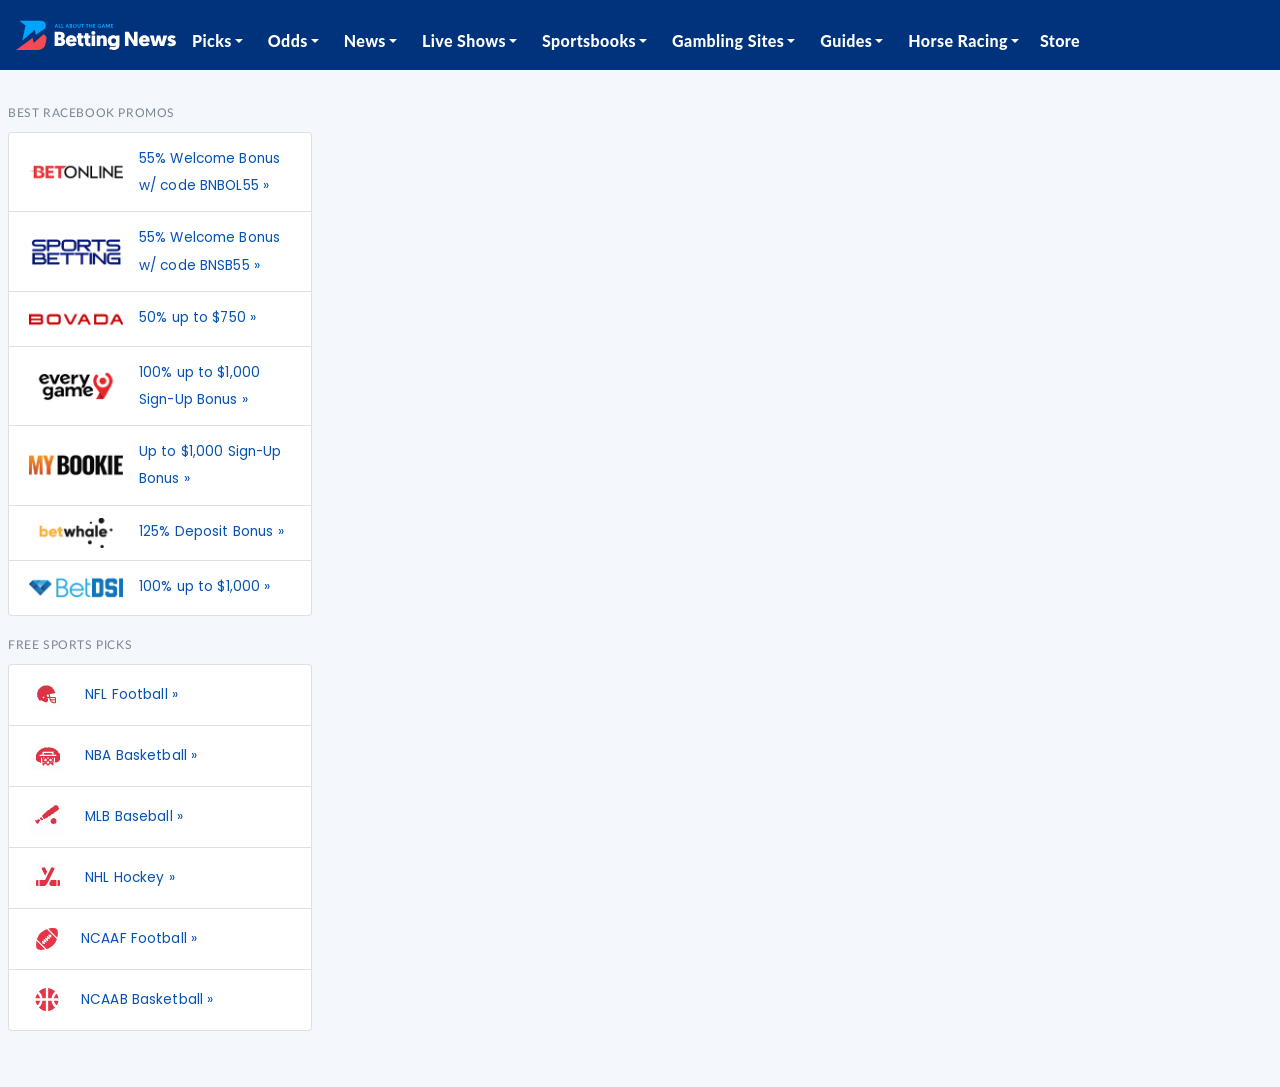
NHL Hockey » (102, 878)
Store (1060, 40)
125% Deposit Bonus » (211, 531)
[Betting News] (96, 35)
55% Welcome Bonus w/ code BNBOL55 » (209, 172)
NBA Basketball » (113, 756)
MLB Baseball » (106, 817)
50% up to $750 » (197, 317)
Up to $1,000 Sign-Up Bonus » (210, 465)
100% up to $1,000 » (205, 586)
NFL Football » (103, 695)
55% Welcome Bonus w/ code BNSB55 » (209, 251)
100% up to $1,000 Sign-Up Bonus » (199, 386)
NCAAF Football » (113, 939)
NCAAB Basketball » (121, 1000)
